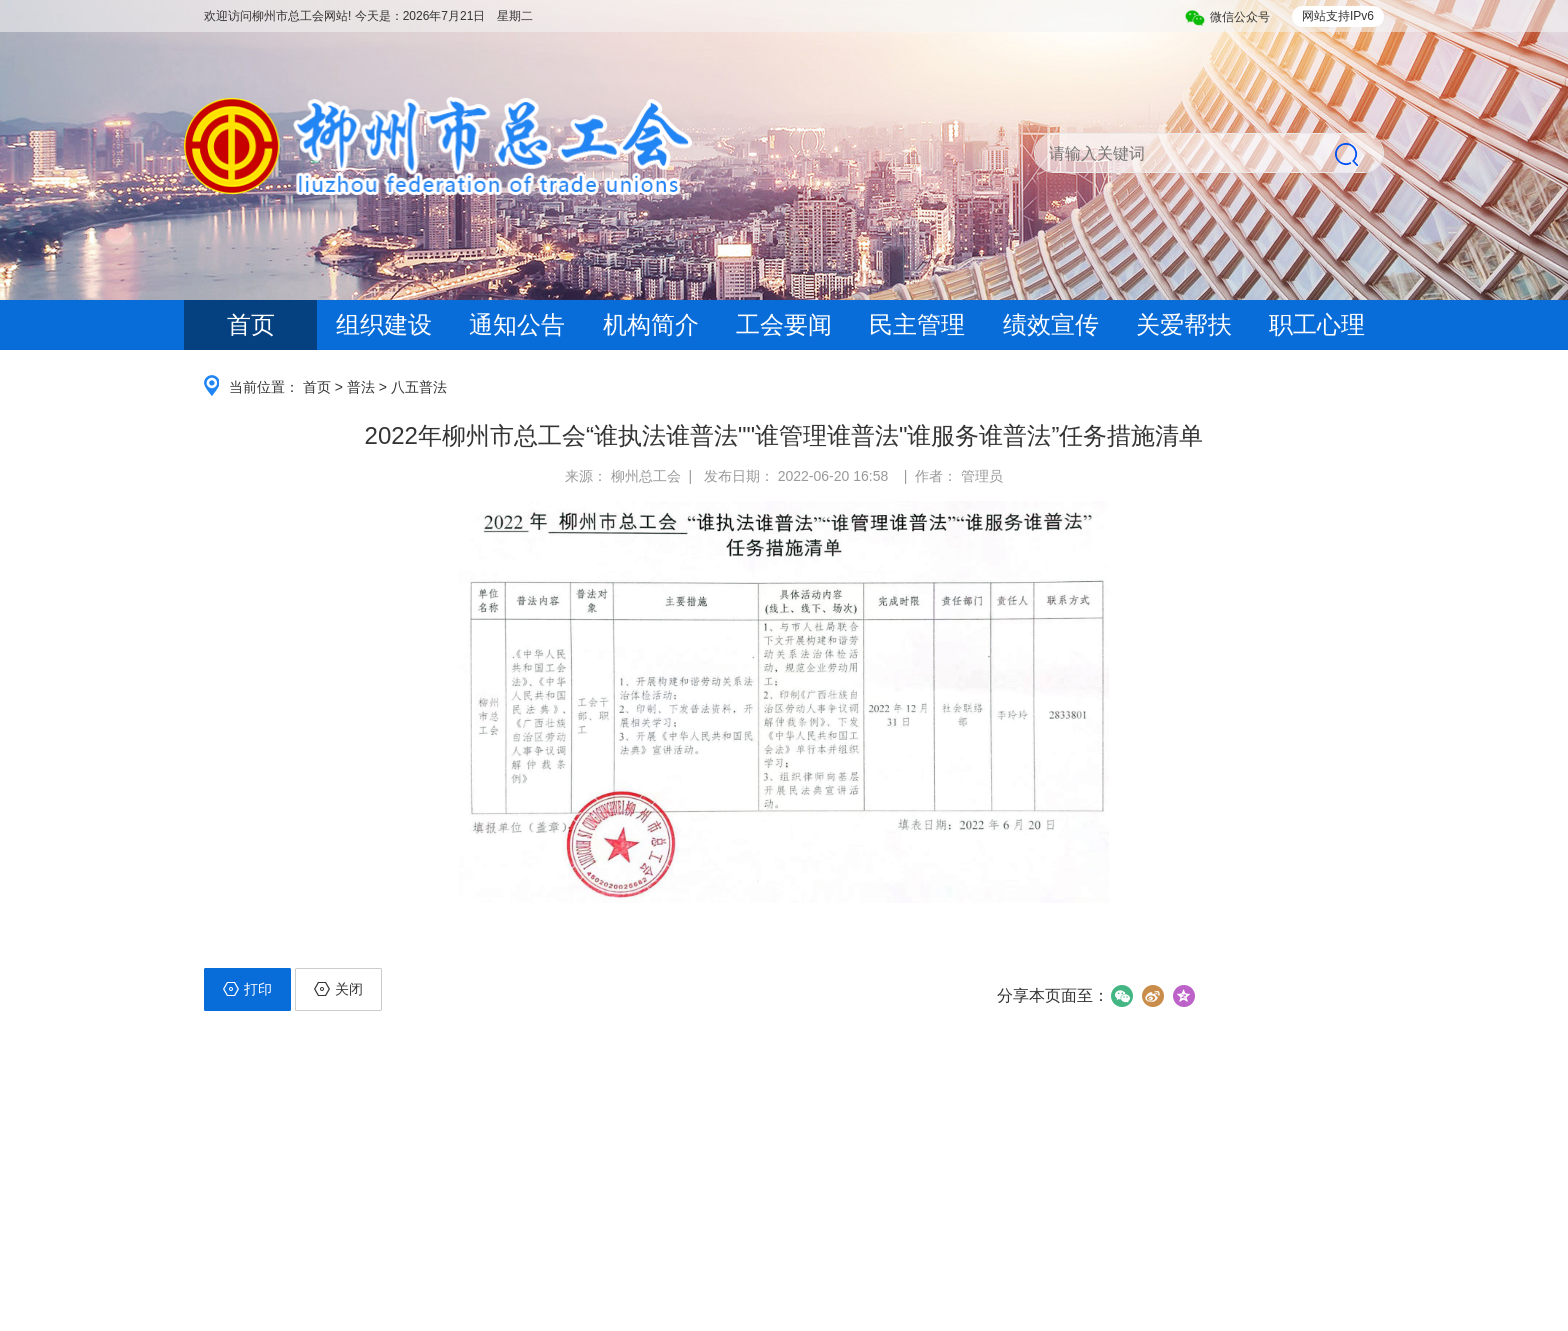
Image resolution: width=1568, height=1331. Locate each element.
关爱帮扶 (1184, 324)
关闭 (338, 989)
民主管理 (917, 324)
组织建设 (384, 324)
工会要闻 (784, 324)
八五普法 (419, 387)
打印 (247, 989)
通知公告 (517, 324)
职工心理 (1317, 324)
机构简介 (651, 324)
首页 (251, 324)
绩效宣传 (1051, 324)
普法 (361, 387)
